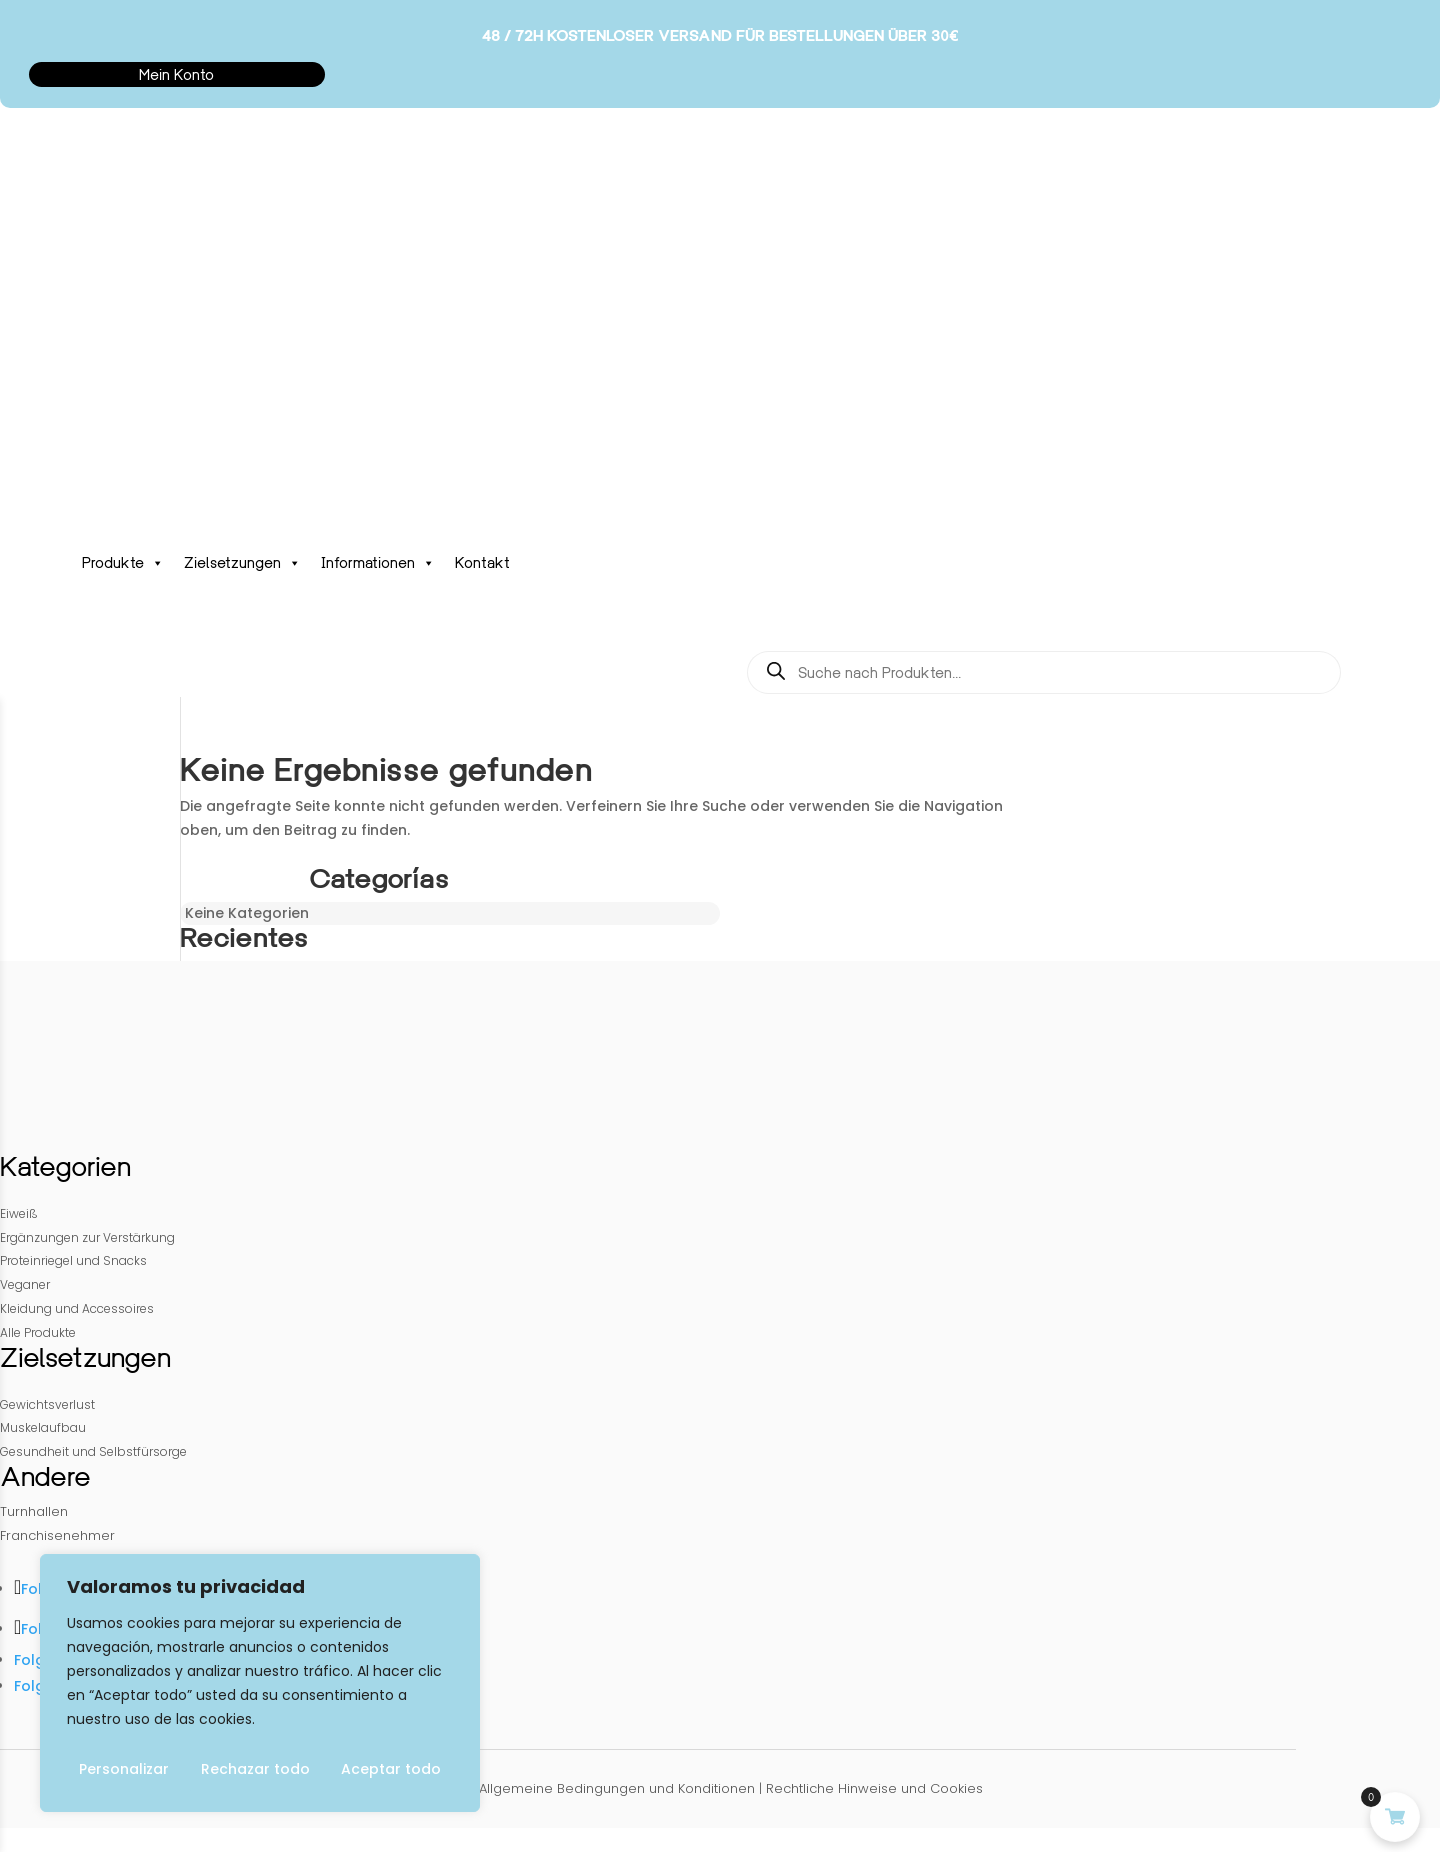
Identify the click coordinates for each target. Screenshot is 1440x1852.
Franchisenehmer (57, 1535)
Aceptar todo (391, 1769)
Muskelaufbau (43, 1427)
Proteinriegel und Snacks (73, 1260)
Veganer (25, 1284)
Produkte (123, 563)
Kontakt (482, 562)
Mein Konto (176, 74)
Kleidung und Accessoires (77, 1308)
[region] (260, 1683)
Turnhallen (34, 1511)
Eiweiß (19, 1213)
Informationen (378, 563)
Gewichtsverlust (47, 1404)
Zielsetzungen (242, 563)
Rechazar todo (255, 1769)
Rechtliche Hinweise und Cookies (874, 1788)
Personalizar (124, 1769)
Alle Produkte (38, 1332)
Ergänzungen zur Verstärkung (87, 1237)
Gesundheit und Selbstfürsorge (93, 1451)
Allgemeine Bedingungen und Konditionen (617, 1788)
